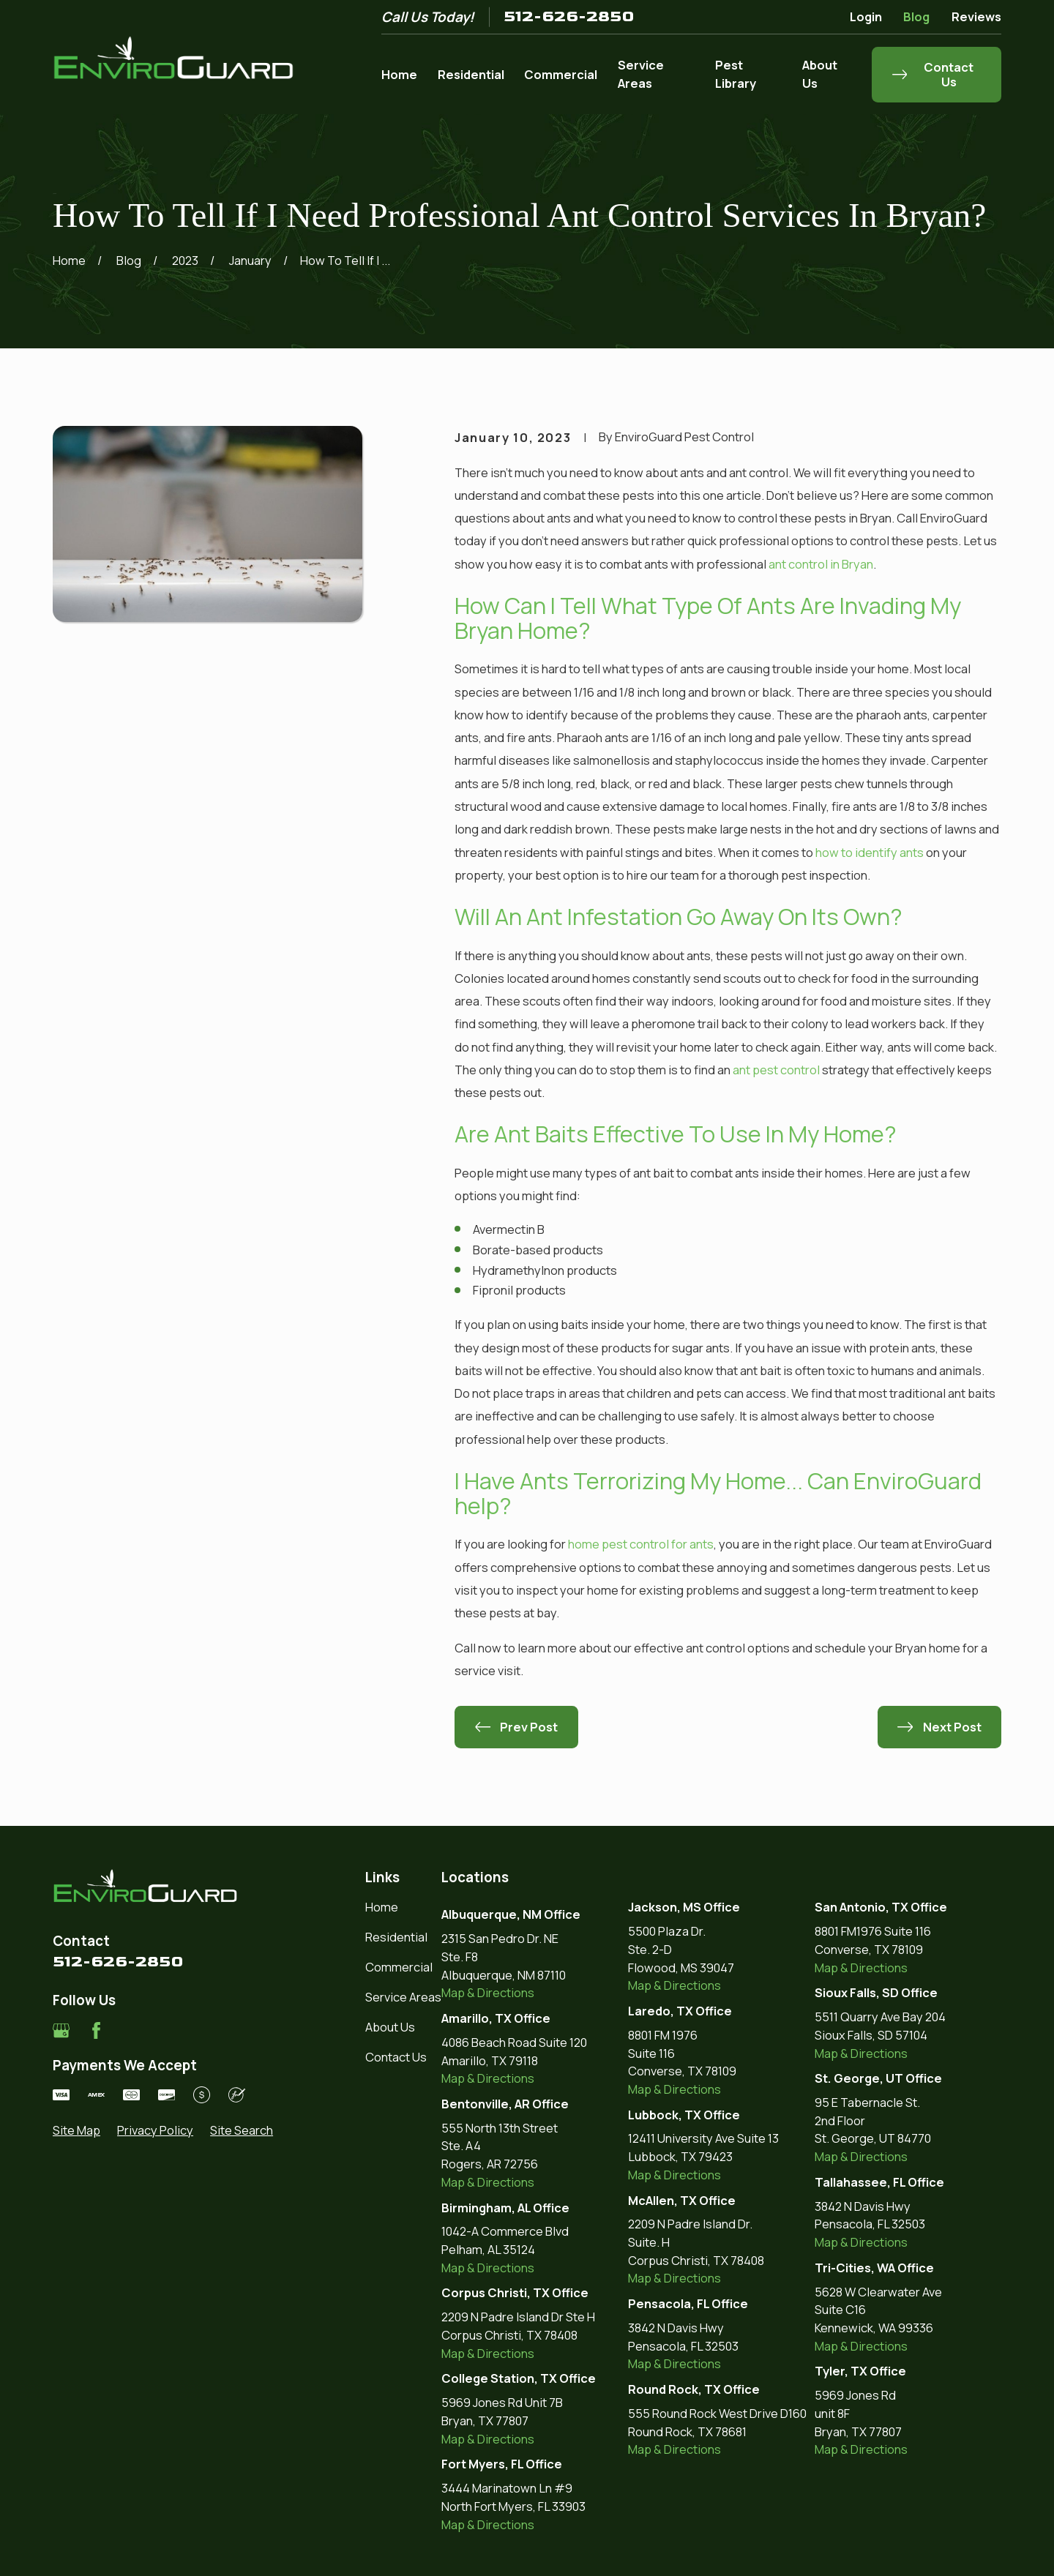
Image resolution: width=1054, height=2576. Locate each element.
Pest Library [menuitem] (735, 73)
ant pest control (776, 1069)
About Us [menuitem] (819, 73)
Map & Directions (487, 1992)
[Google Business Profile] (61, 2030)
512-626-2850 (569, 16)
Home (381, 1906)
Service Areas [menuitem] (641, 73)
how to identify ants (869, 852)
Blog (916, 16)
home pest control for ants (641, 1543)
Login (866, 16)
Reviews (976, 16)
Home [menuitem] (399, 74)
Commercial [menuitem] (560, 74)
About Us (390, 2026)
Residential (396, 1936)
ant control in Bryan (821, 563)
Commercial (399, 1966)
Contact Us (396, 2056)
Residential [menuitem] (471, 74)
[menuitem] (76, 2131)
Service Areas (403, 1996)
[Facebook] (96, 2030)
